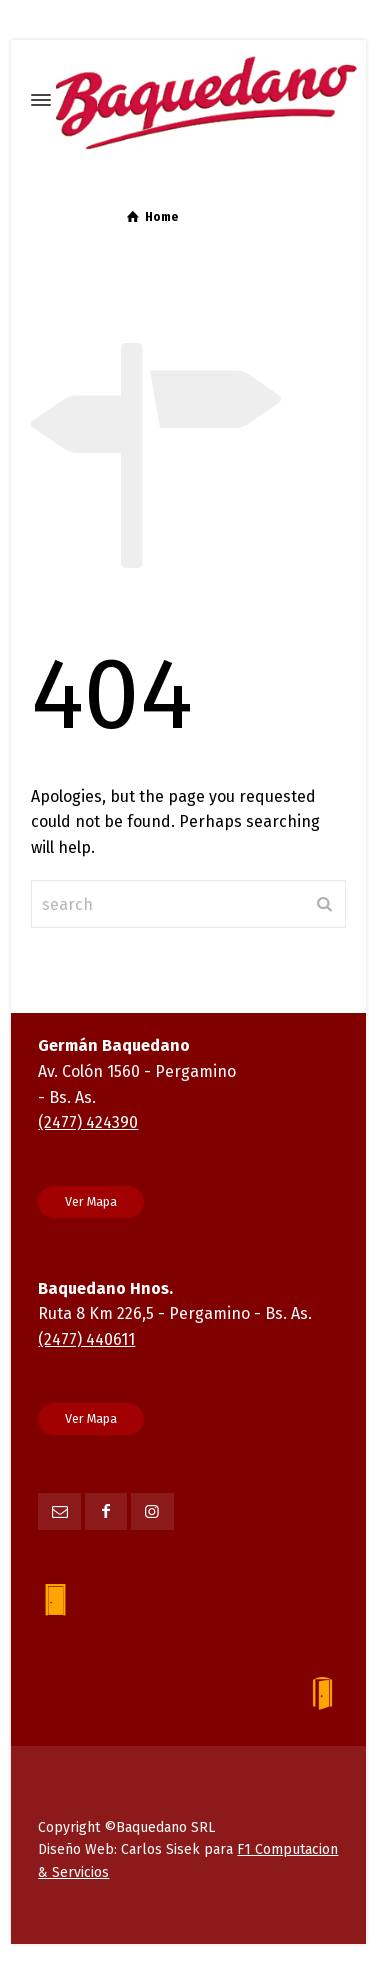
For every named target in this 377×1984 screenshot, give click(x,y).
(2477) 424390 (88, 1122)
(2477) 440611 (86, 1339)
